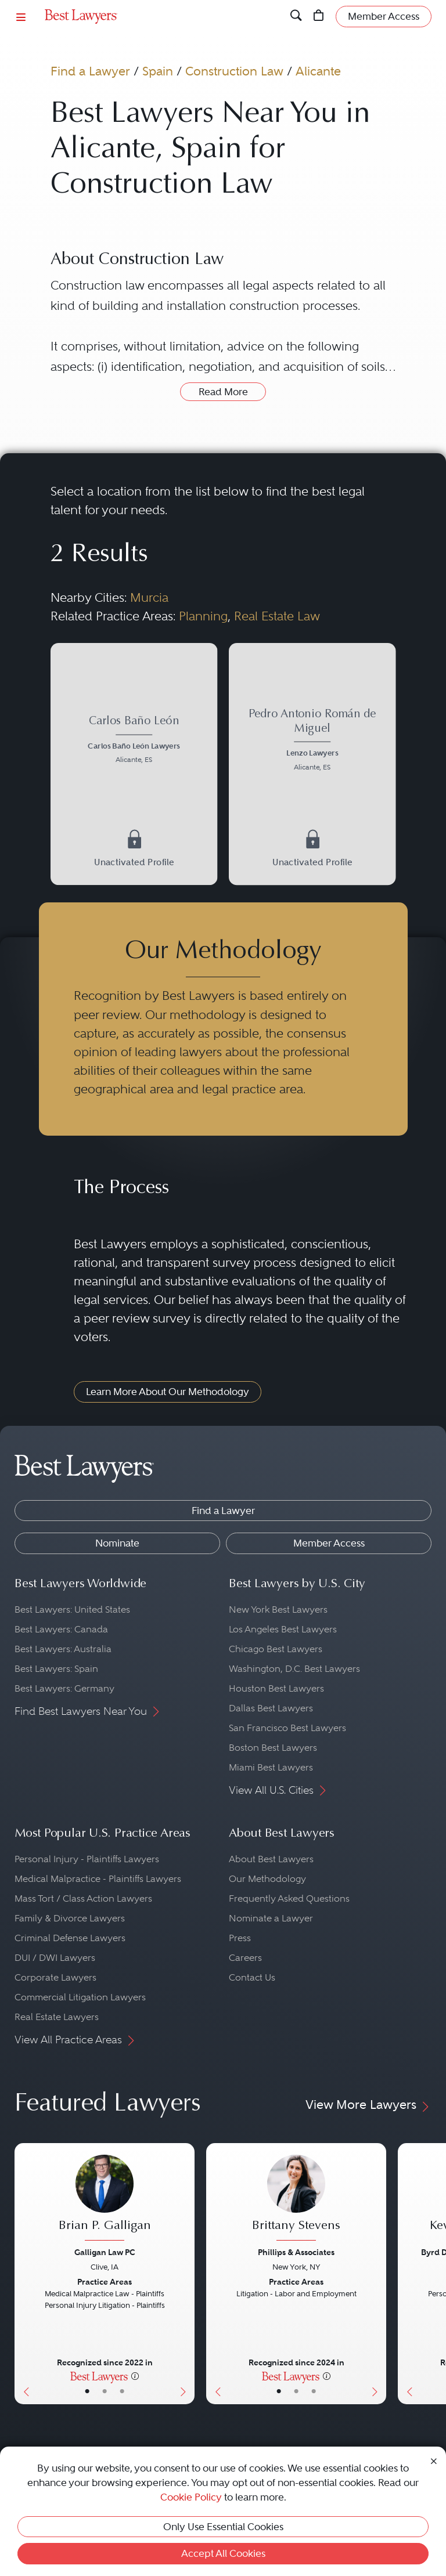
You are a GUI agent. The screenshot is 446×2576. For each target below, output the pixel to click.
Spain (157, 71)
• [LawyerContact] (122, 2391)
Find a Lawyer (90, 71)
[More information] (135, 2375)
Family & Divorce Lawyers (70, 1918)
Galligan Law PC (104, 2252)
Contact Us (252, 1977)
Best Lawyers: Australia (63, 1648)
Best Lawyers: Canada (61, 1629)
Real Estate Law (277, 616)
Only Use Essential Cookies (223, 2526)
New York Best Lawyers (278, 1609)
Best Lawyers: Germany (64, 1688)
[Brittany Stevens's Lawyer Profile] (296, 2199)
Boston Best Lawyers (273, 1747)
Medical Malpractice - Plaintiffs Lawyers (98, 1878)
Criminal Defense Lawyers (70, 1937)
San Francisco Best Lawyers (287, 1727)
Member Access (329, 1543)
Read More (223, 392)
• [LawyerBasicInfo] (87, 2391)
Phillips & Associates (296, 2252)
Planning (203, 616)
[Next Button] (186, 2273)
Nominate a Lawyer (271, 1918)
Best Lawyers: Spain (56, 1668)
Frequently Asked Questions (289, 1898)
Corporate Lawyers (55, 1977)
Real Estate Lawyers (57, 2016)
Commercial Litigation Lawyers (80, 1997)
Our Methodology (267, 1878)
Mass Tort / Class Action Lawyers (83, 1898)
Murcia (149, 597)
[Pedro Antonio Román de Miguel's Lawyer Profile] (312, 741)
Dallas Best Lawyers (271, 1708)
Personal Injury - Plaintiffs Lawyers (87, 1859)
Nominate (117, 1543)
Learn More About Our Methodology (167, 1391)
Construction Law (234, 71)
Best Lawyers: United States (72, 1609)
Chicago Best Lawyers (275, 1648)
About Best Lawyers (271, 1859)
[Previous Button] (24, 2273)
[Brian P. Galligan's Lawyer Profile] (104, 2199)
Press (240, 1937)
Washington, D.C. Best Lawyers (294, 1668)
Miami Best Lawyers (271, 1767)
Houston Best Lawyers (276, 1688)
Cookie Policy (191, 2497)
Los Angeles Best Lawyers (283, 1629)
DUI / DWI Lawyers (55, 1957)
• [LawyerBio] (104, 2391)
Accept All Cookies (223, 2553)
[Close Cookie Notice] (434, 2460)
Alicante (318, 71)
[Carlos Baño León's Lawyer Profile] (133, 741)
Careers (245, 1957)
